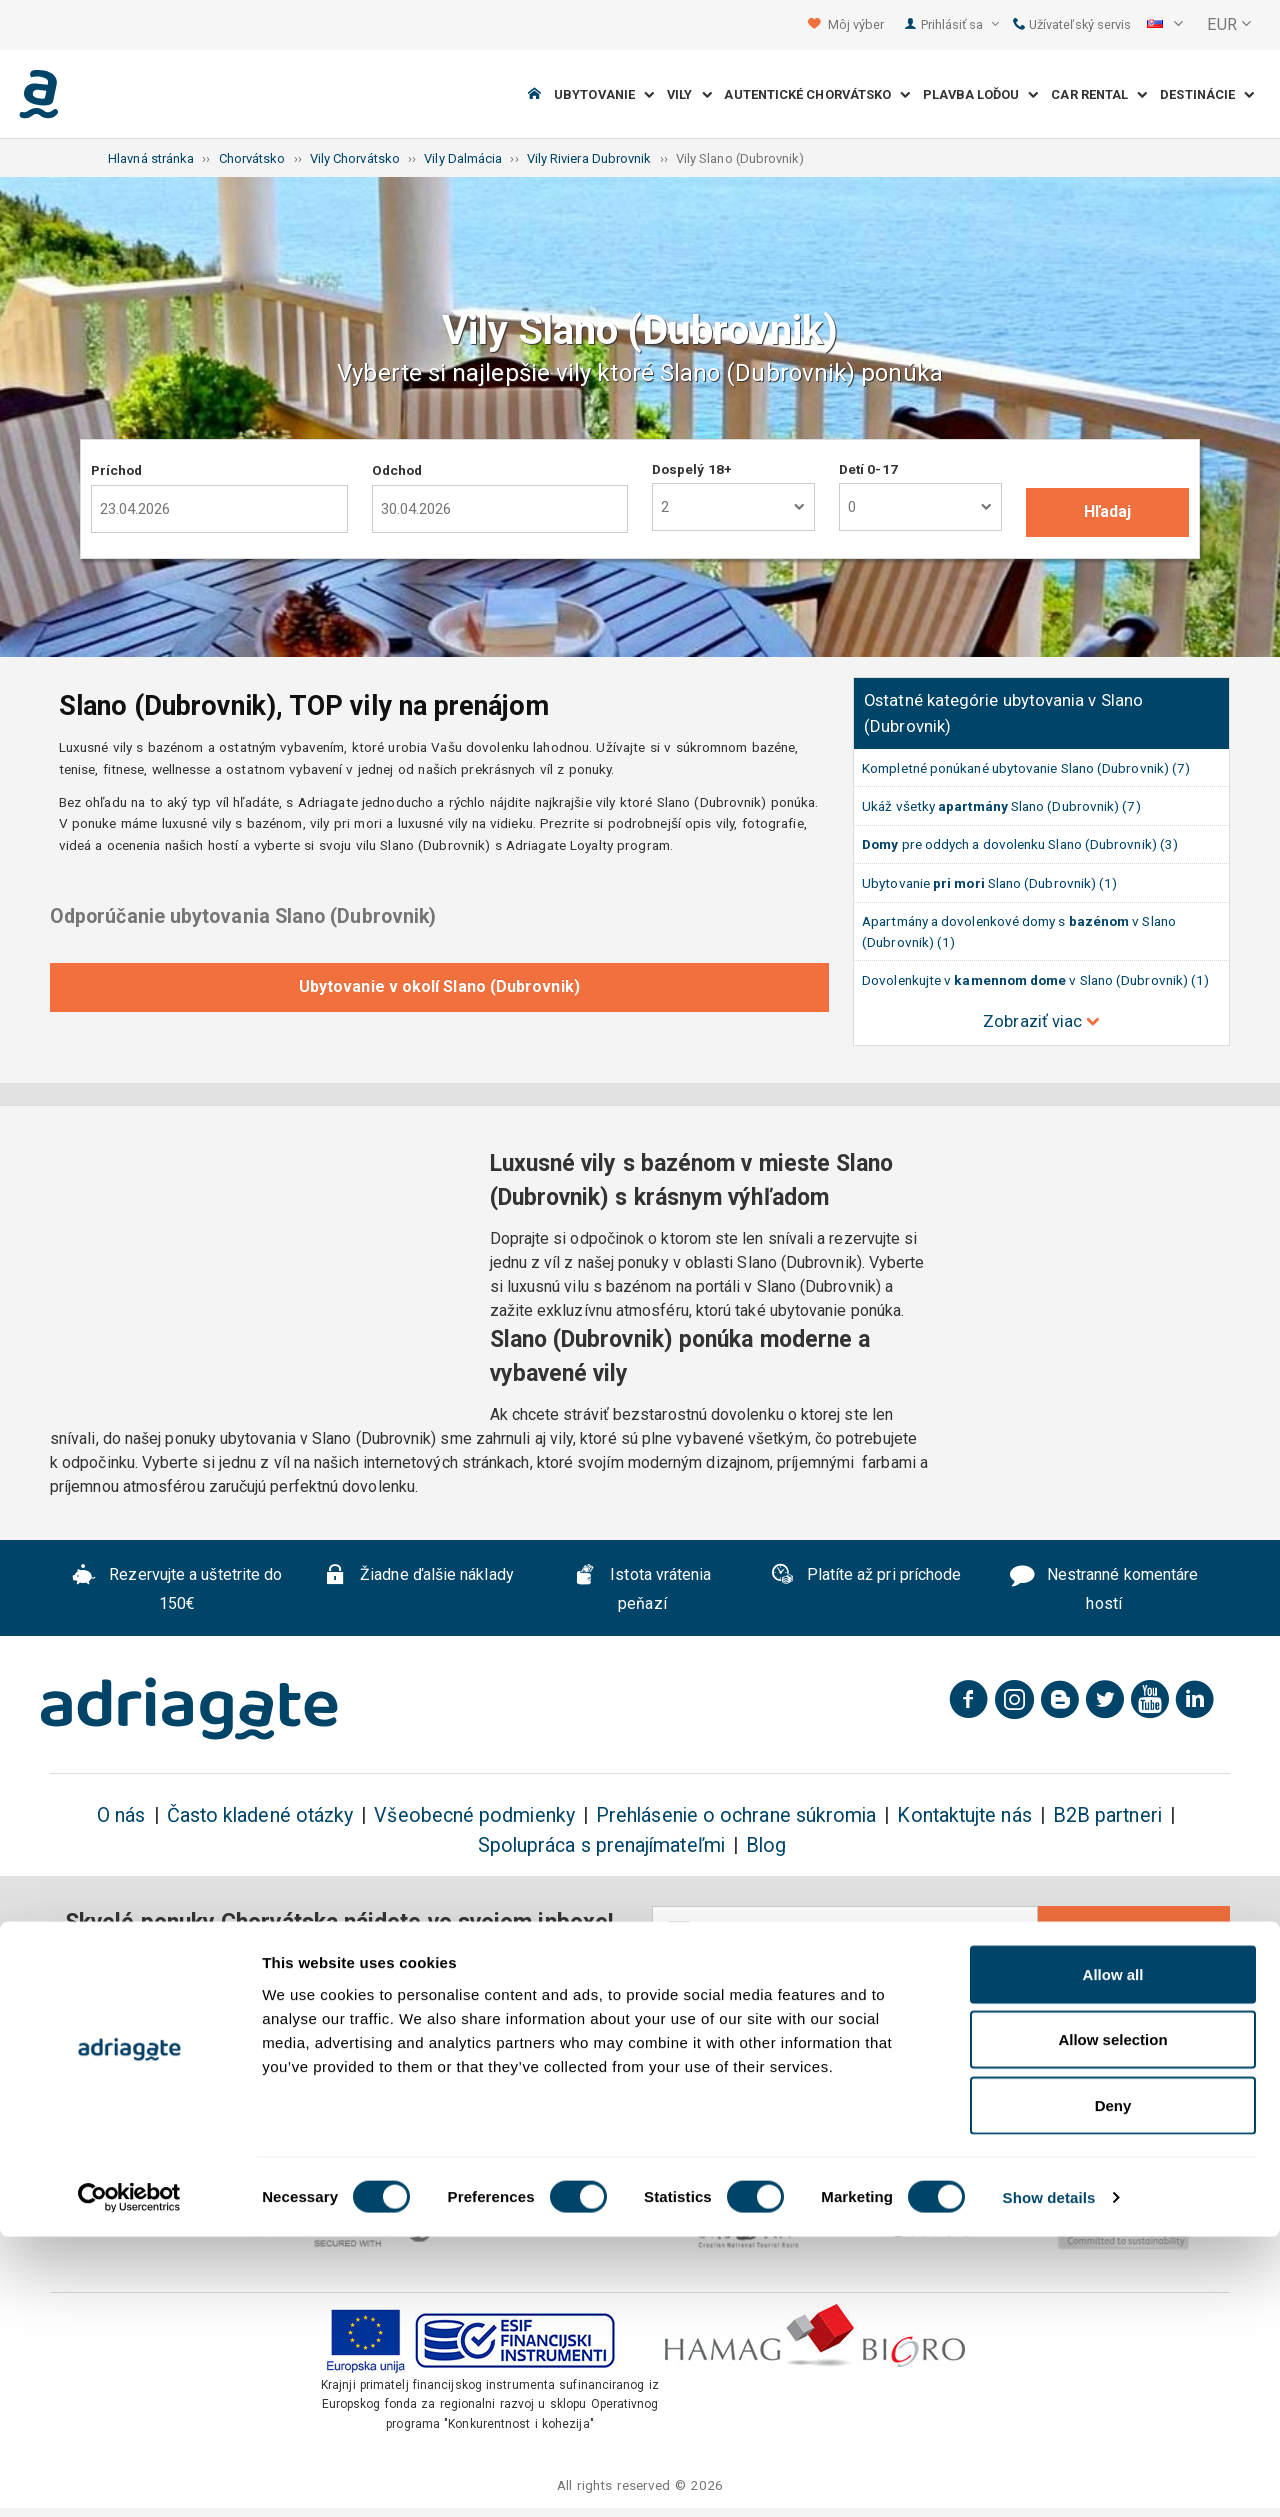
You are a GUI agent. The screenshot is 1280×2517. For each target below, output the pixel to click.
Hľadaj (1107, 511)
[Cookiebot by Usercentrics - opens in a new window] (129, 2478)
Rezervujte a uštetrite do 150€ (177, 1589)
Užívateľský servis (1072, 24)
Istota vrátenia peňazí (642, 1589)
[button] (1165, 25)
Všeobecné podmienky (474, 1815)
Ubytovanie (604, 94)
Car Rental (1099, 94)
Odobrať (1134, 1931)
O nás (121, 1815)
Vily (689, 94)
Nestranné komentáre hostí (1104, 1589)
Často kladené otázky (260, 1815)
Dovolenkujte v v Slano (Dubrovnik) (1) (1035, 980)
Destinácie (1207, 94)
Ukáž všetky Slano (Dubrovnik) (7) (1001, 806)
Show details (1049, 2477)
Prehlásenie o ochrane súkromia (736, 1815)
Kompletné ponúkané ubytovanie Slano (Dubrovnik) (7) (1026, 768)
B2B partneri (1107, 1815)
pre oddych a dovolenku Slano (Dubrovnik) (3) (1020, 844)
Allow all (1113, 2254)
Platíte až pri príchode (866, 1577)
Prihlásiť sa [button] (960, 24)
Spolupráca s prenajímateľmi (601, 1845)
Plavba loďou (980, 94)
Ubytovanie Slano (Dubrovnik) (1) (989, 883)
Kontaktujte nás (964, 1815)
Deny (1113, 2385)
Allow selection (1112, 2320)
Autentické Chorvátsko (817, 94)
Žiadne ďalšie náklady (418, 1577)
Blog (766, 1845)
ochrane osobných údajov (808, 2010)
